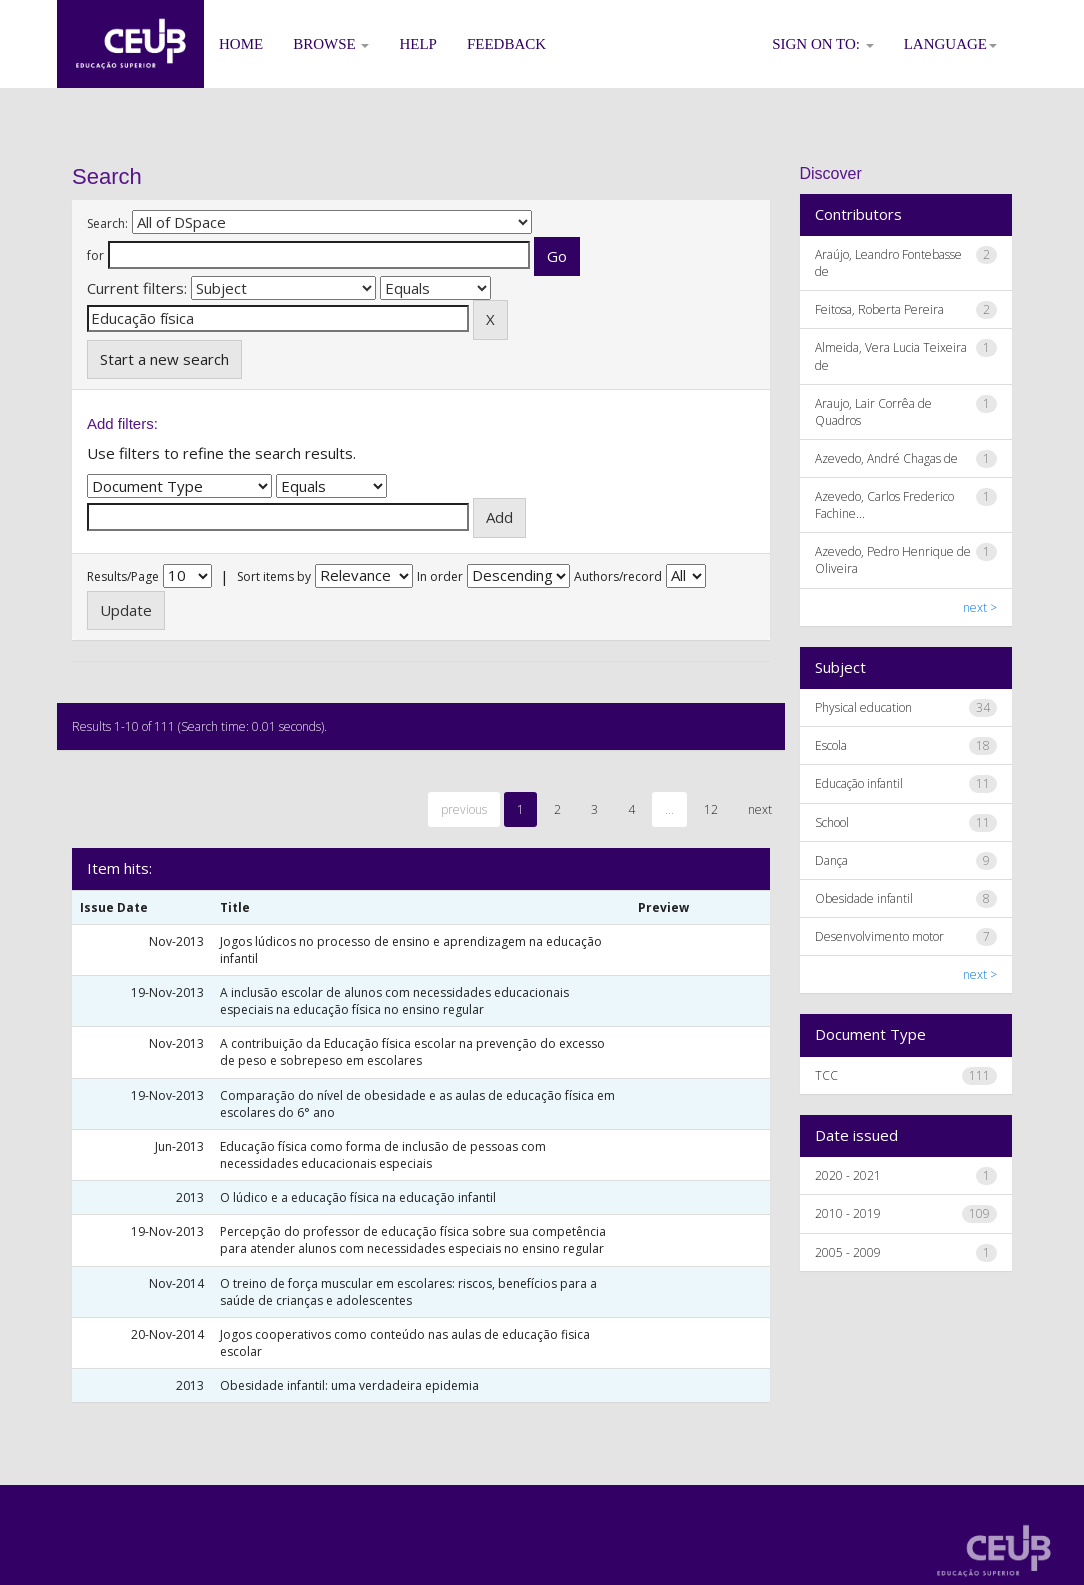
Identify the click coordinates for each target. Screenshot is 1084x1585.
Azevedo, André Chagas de (886, 458)
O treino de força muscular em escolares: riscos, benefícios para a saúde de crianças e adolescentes (408, 1292)
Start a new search (164, 359)
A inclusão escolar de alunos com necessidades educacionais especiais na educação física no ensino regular (394, 1001)
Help (418, 44)
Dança (831, 860)
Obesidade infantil (864, 898)
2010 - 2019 (848, 1213)
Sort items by (274, 576)
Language (950, 44)
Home (241, 44)
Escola (831, 745)
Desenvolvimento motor (879, 936)
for (95, 255)
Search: (107, 223)
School (832, 822)
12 (711, 809)
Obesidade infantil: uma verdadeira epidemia (349, 1385)
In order (440, 576)
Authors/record (618, 576)
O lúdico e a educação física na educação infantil (358, 1197)
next (760, 809)
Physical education (863, 707)
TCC (826, 1075)
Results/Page (123, 576)
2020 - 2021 (848, 1175)
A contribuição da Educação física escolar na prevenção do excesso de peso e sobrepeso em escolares (412, 1052)
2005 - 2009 (848, 1252)
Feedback (506, 44)
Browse (331, 44)
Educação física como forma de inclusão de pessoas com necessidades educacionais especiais (383, 1155)
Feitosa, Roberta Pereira (879, 309)
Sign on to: (823, 44)
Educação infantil (859, 783)
